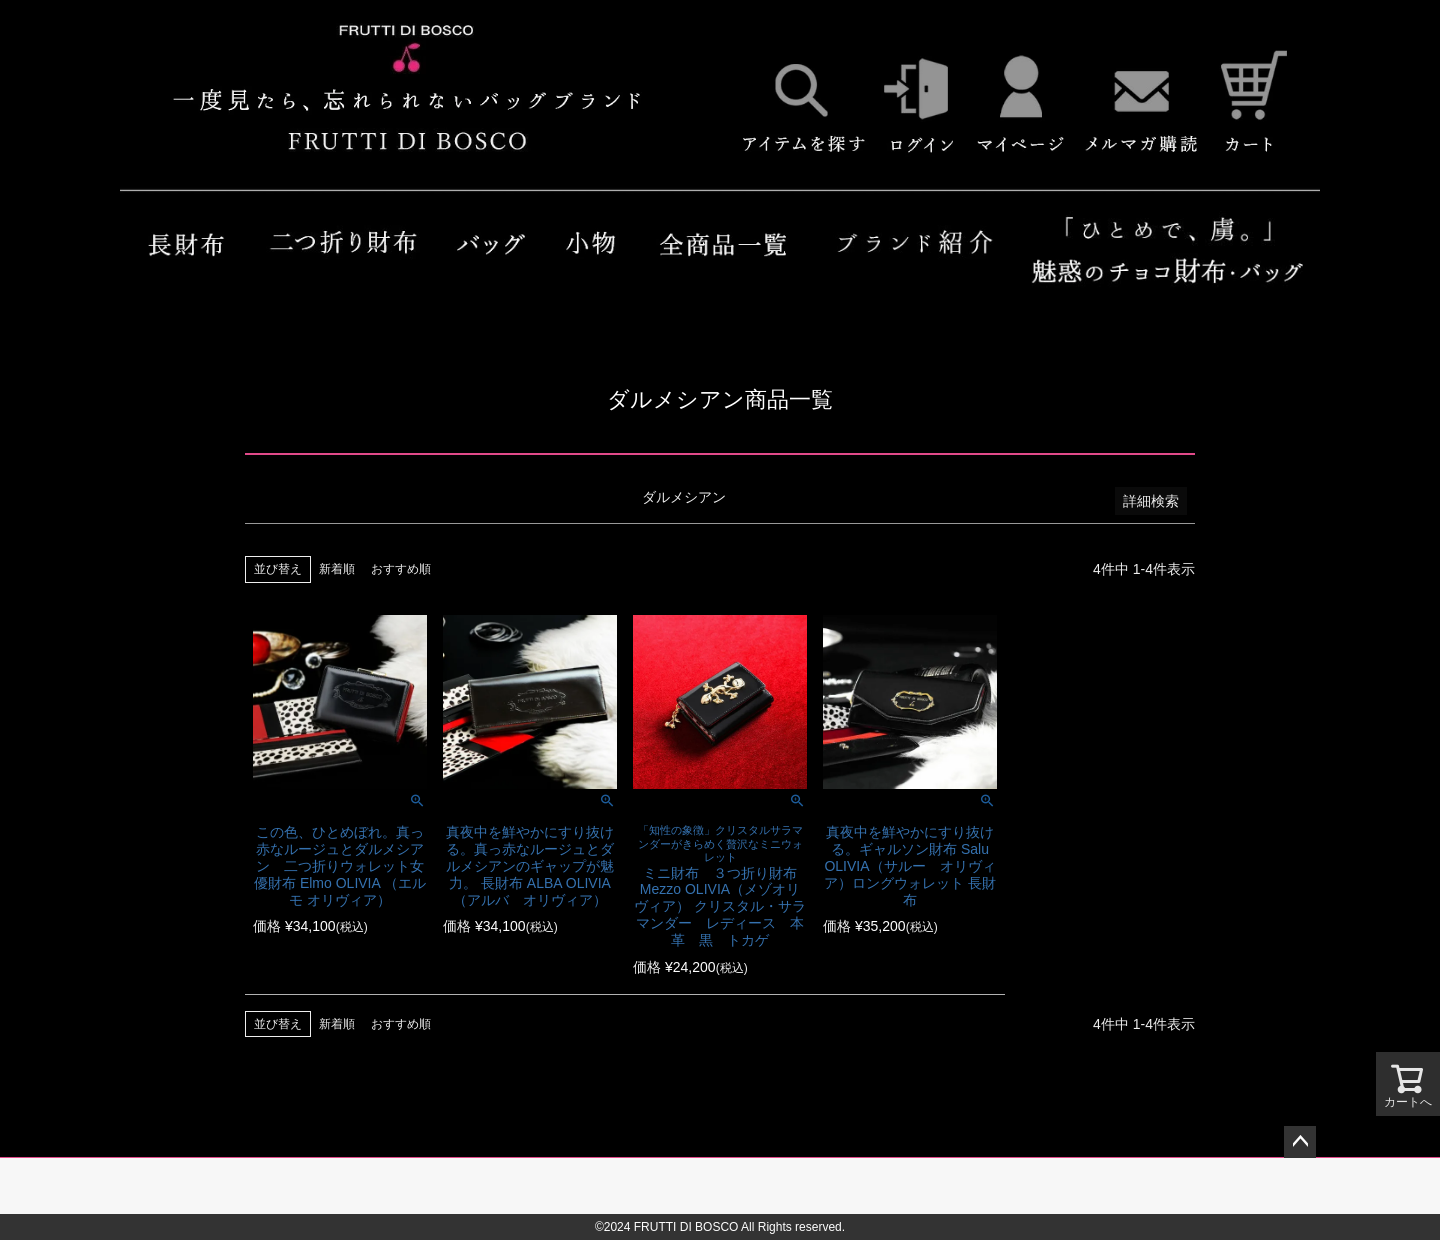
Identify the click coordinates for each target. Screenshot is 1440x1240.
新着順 (337, 569)
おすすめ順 (401, 569)
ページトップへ (1300, 1142)
